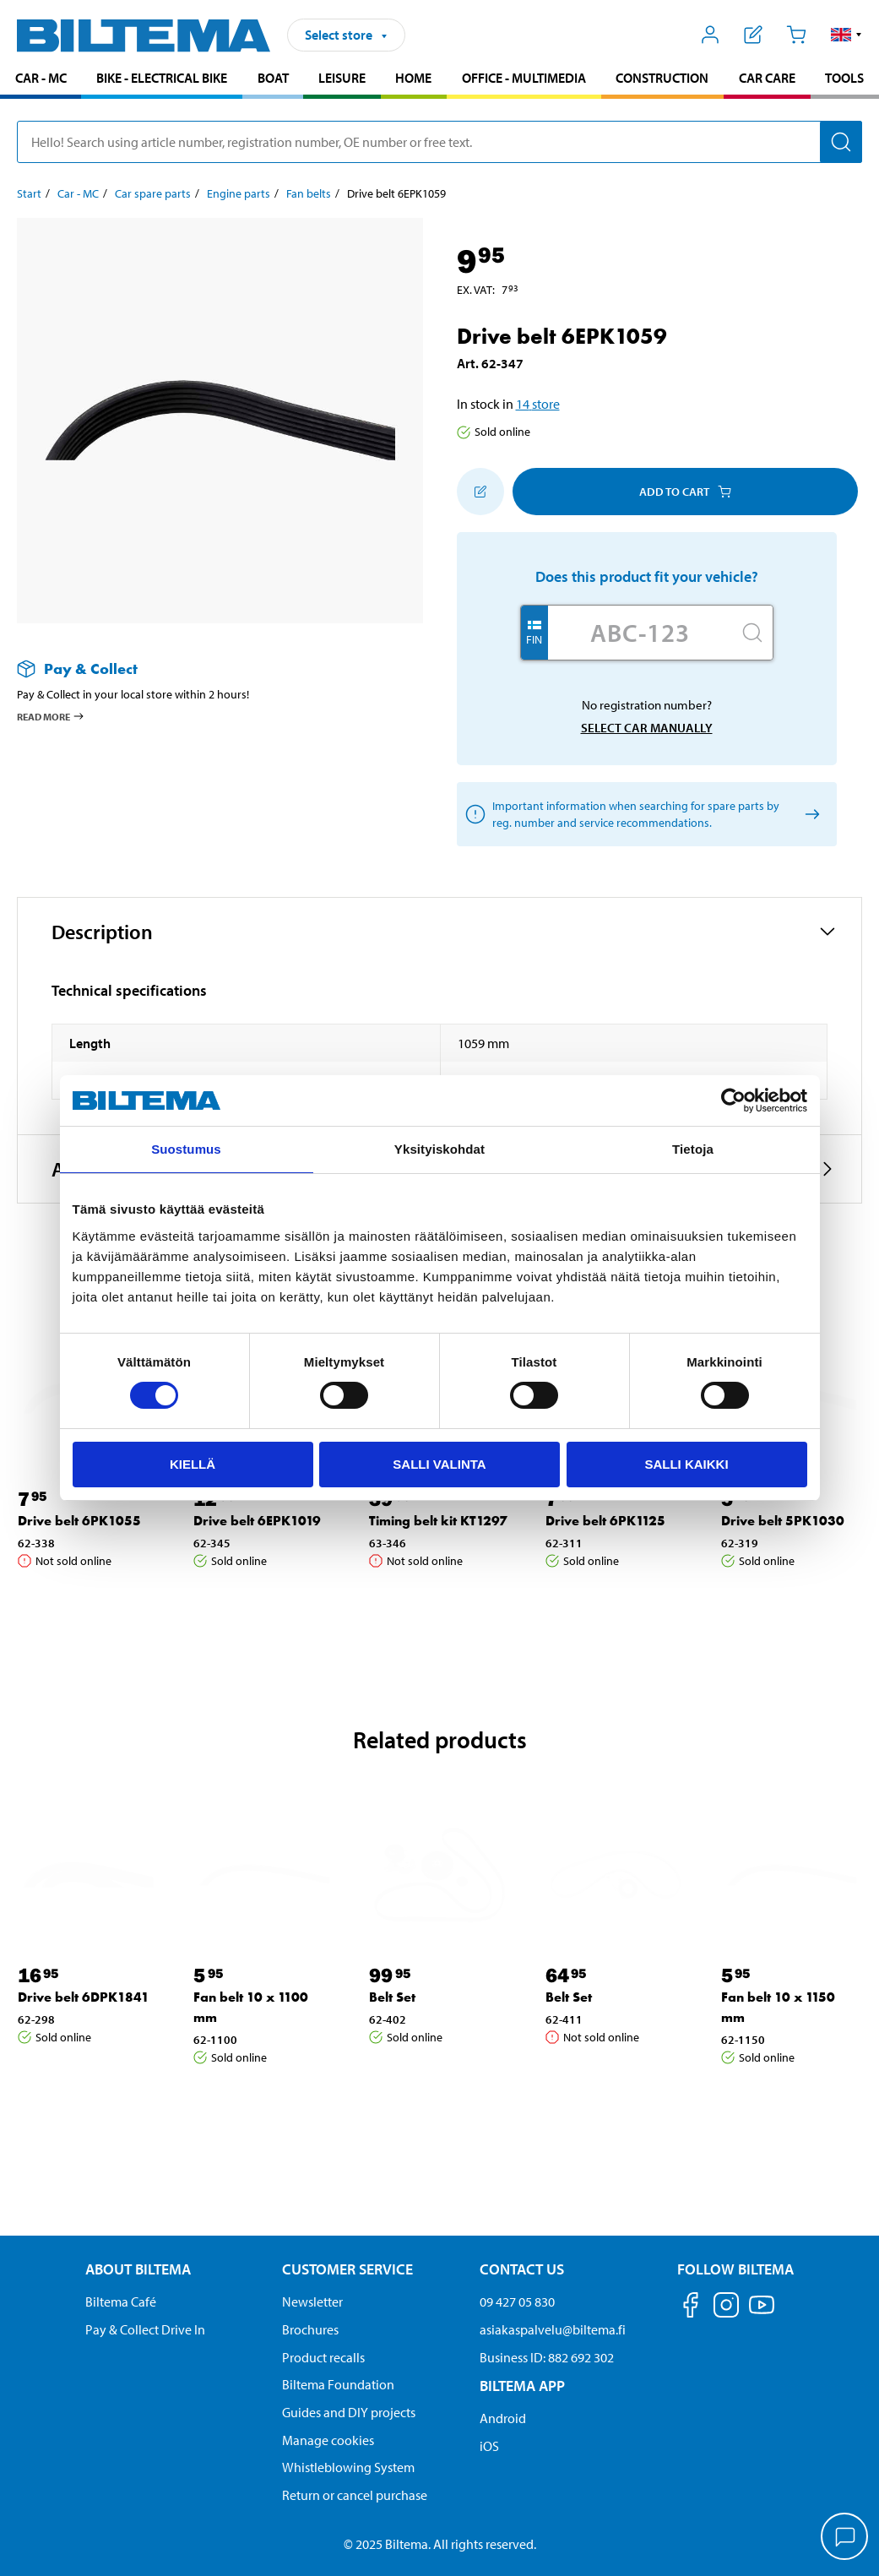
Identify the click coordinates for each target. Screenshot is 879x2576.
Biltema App (522, 2385)
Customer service (347, 2269)
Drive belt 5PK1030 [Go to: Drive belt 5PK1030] (782, 1521)
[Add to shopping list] (480, 491)
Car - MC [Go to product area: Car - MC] (41, 77)
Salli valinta (439, 1464)
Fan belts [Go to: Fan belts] (308, 193)
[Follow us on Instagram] (726, 2307)
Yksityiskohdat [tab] (439, 1149)
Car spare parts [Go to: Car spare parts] (153, 193)
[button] (846, 34)
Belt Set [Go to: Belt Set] (392, 1997)
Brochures (310, 2329)
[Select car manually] (810, 814)
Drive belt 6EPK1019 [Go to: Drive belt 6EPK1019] (257, 1521)
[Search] (841, 142)
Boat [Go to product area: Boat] (273, 77)
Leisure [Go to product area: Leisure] (342, 77)
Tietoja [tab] (693, 1149)
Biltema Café (120, 2301)
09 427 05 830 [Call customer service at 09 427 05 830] (517, 2301)
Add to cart (685, 491)
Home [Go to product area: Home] (413, 77)
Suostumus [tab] (186, 1149)
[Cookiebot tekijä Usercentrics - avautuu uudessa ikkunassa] (733, 1100)
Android (503, 2418)
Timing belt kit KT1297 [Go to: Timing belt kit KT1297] (438, 1521)
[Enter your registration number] (640, 633)
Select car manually (647, 728)
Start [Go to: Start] (29, 193)
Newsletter (312, 2301)
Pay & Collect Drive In (145, 2329)
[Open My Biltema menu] (710, 34)
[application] (845, 2538)
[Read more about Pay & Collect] (203, 668)
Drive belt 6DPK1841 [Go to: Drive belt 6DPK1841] (83, 1997)
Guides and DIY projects (348, 2412)
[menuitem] (40, 80)
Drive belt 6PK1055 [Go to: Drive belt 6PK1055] (79, 1521)
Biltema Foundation (338, 2384)
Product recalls (323, 2357)
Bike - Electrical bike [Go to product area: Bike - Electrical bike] (161, 77)
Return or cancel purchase (354, 2494)
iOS (489, 2445)
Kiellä (192, 1464)
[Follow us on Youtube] (761, 2313)
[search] (439, 142)
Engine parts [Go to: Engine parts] (238, 193)
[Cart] (795, 34)
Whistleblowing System (348, 2467)
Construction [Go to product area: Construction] (662, 77)
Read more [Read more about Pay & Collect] (51, 716)
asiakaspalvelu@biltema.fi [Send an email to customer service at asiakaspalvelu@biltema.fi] (553, 2329)
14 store (538, 403)
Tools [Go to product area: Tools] (844, 77)
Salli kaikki (686, 1464)
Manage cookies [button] (328, 2440)
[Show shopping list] (753, 34)
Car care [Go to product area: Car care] (767, 77)
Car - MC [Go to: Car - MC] (78, 193)
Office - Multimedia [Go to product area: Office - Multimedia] (524, 77)
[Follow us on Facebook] (690, 2307)
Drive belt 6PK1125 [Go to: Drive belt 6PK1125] (605, 1521)
